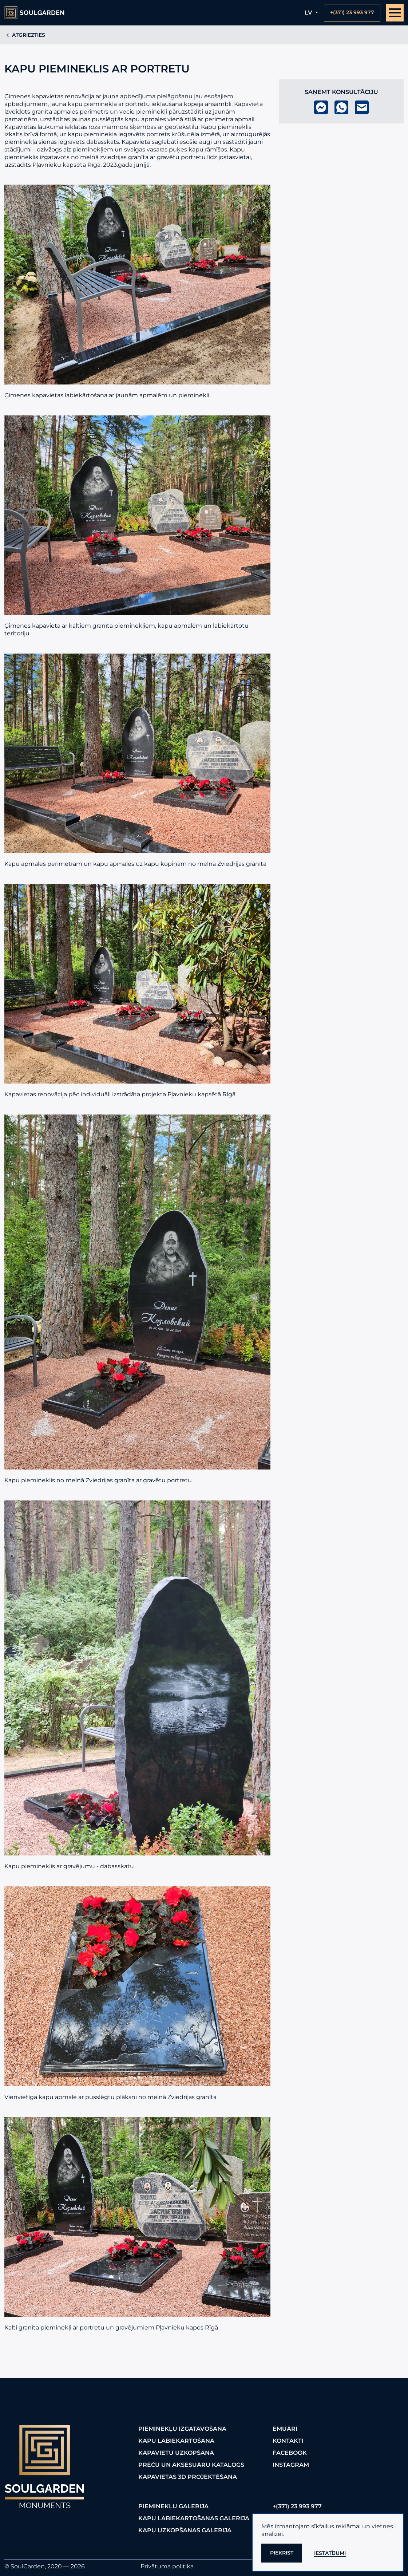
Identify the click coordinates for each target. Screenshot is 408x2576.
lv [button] (309, 12)
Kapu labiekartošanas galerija (193, 2518)
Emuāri (285, 2428)
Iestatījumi (330, 2553)
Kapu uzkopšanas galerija (184, 2530)
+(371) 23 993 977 (297, 2506)
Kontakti (288, 2440)
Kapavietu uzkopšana (176, 2452)
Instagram (291, 2464)
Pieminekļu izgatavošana (182, 2428)
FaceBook (290, 2452)
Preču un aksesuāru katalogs (191, 2464)
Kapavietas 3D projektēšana (187, 2476)
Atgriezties (25, 35)
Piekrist (281, 2552)
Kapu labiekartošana (176, 2440)
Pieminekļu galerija (173, 2506)
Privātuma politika (167, 2566)
